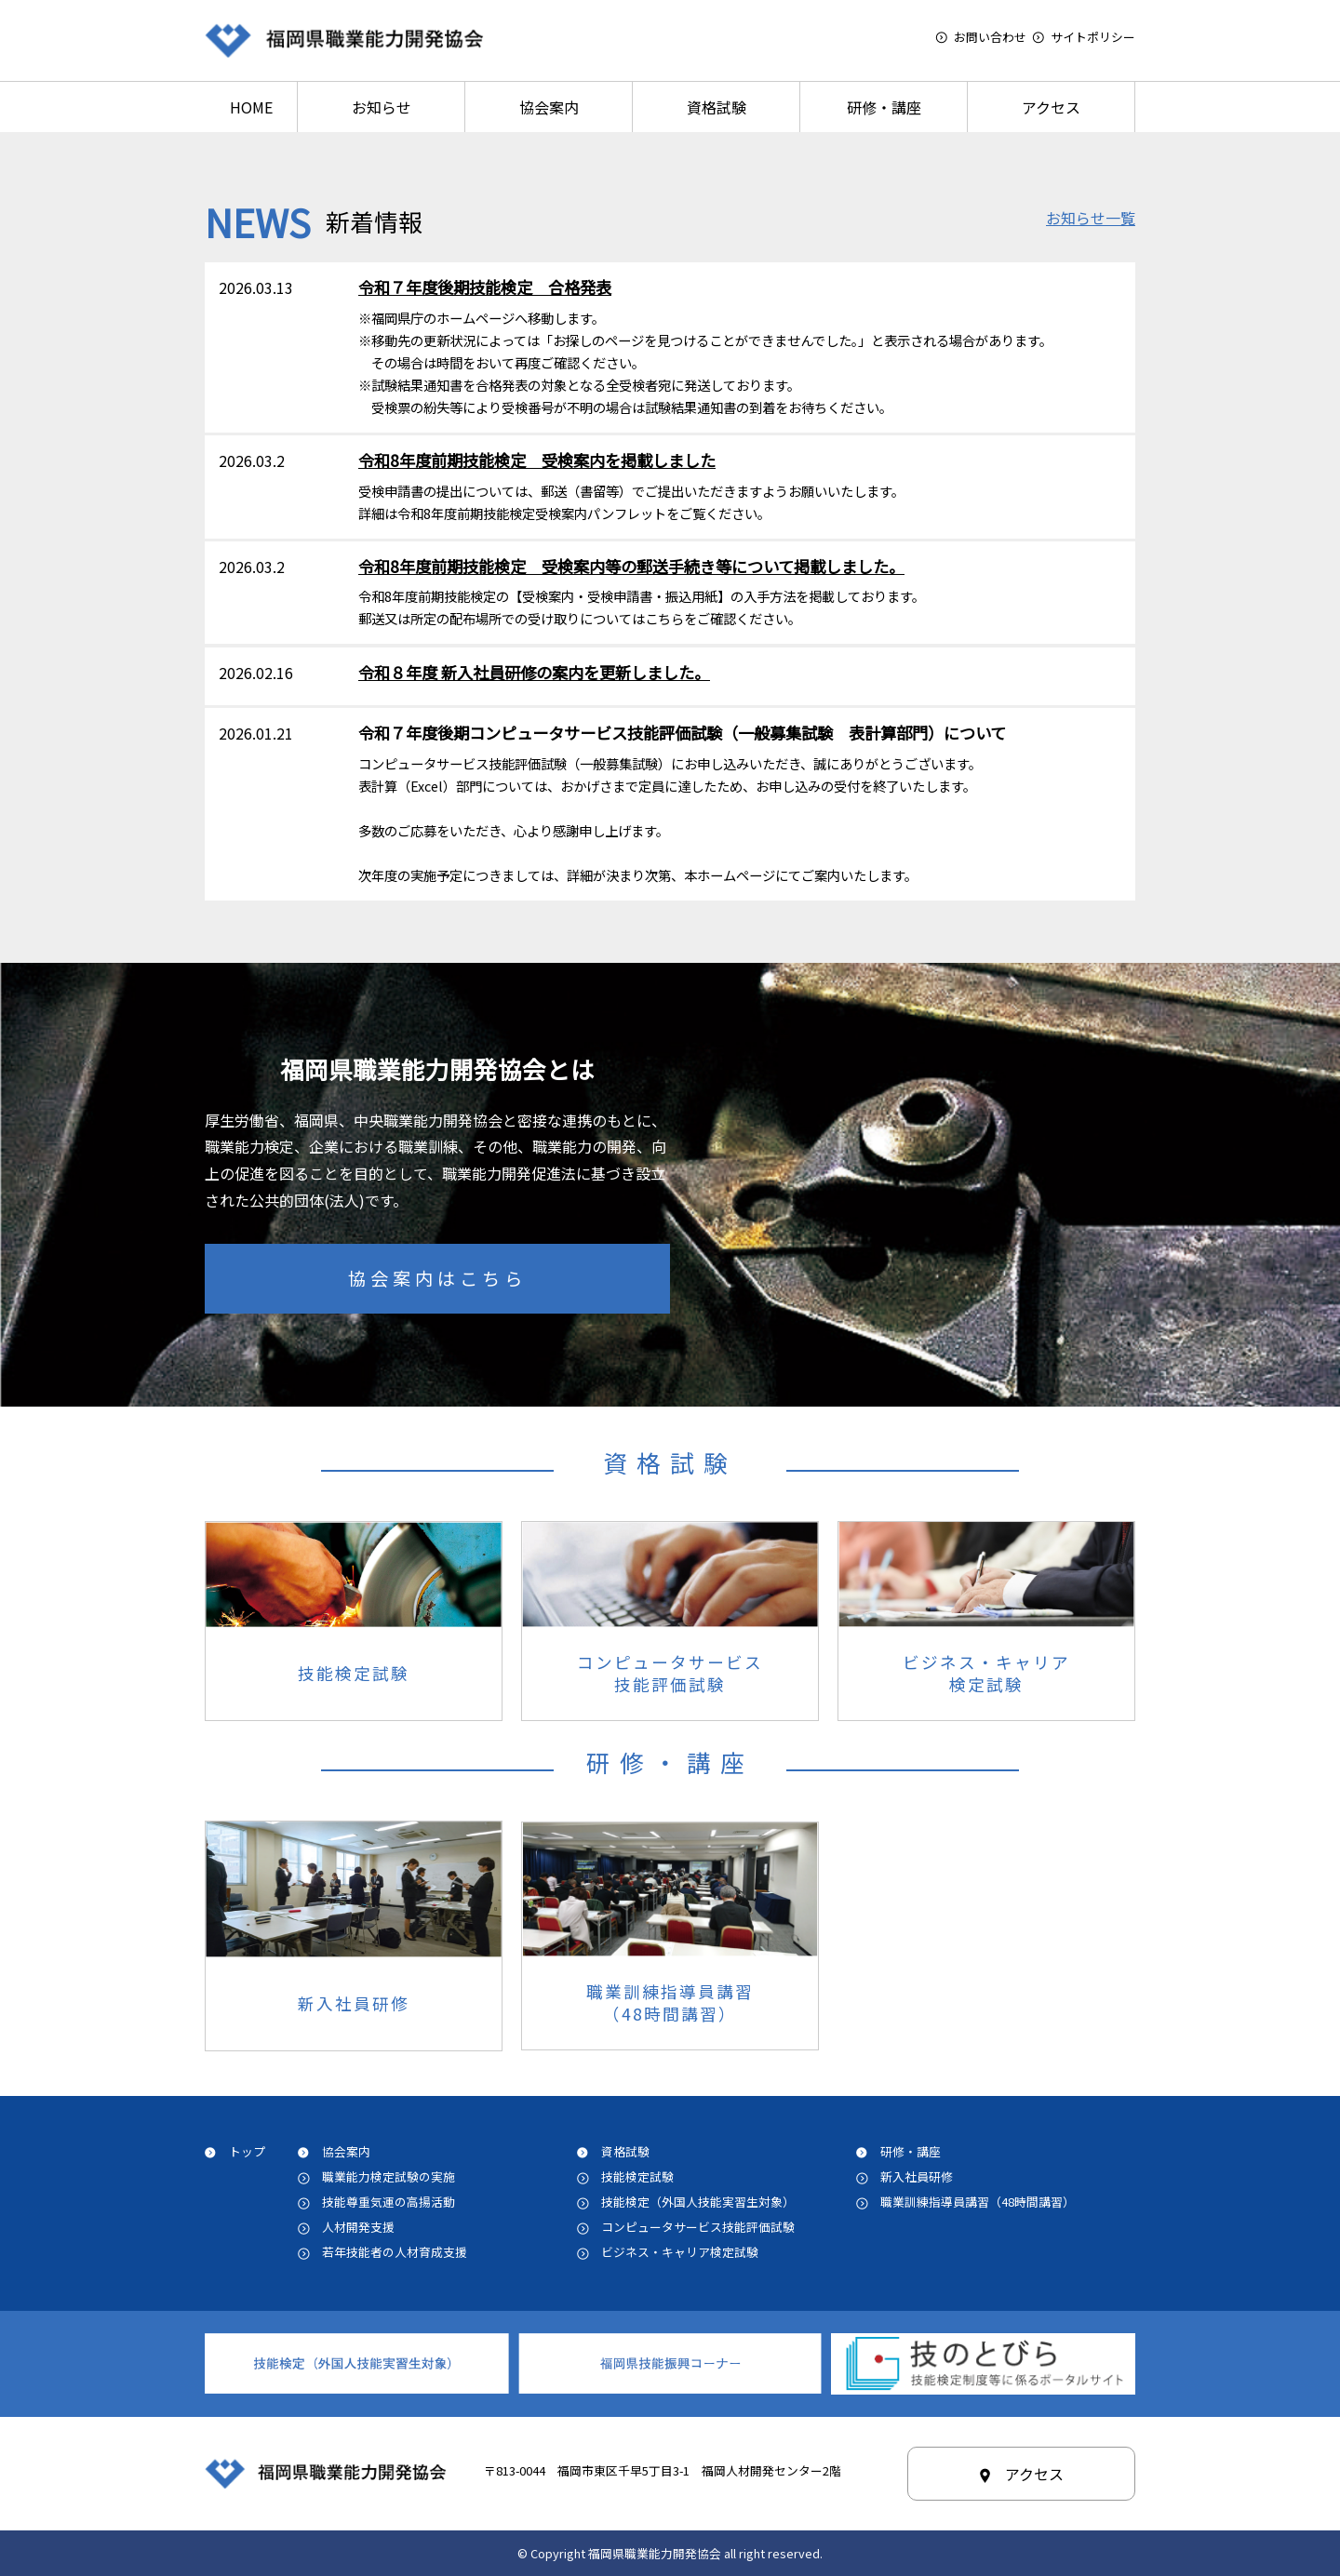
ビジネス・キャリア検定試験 (685, 2252)
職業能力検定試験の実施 (388, 2176)
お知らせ (381, 107)
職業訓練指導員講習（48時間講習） (977, 2201)
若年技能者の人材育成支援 (394, 2252)
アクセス (1051, 107)
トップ (247, 2151)
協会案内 (549, 107)
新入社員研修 (916, 2176)
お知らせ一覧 (1090, 218)
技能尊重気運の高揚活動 (388, 2201)
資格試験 (716, 107)
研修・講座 (884, 107)
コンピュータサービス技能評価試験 (698, 2227)
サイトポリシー (1093, 37)
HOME (251, 107)
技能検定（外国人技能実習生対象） (698, 2201)
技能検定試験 (637, 2176)
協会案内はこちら (437, 1278)
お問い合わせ (990, 37)
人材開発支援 (358, 2227)
